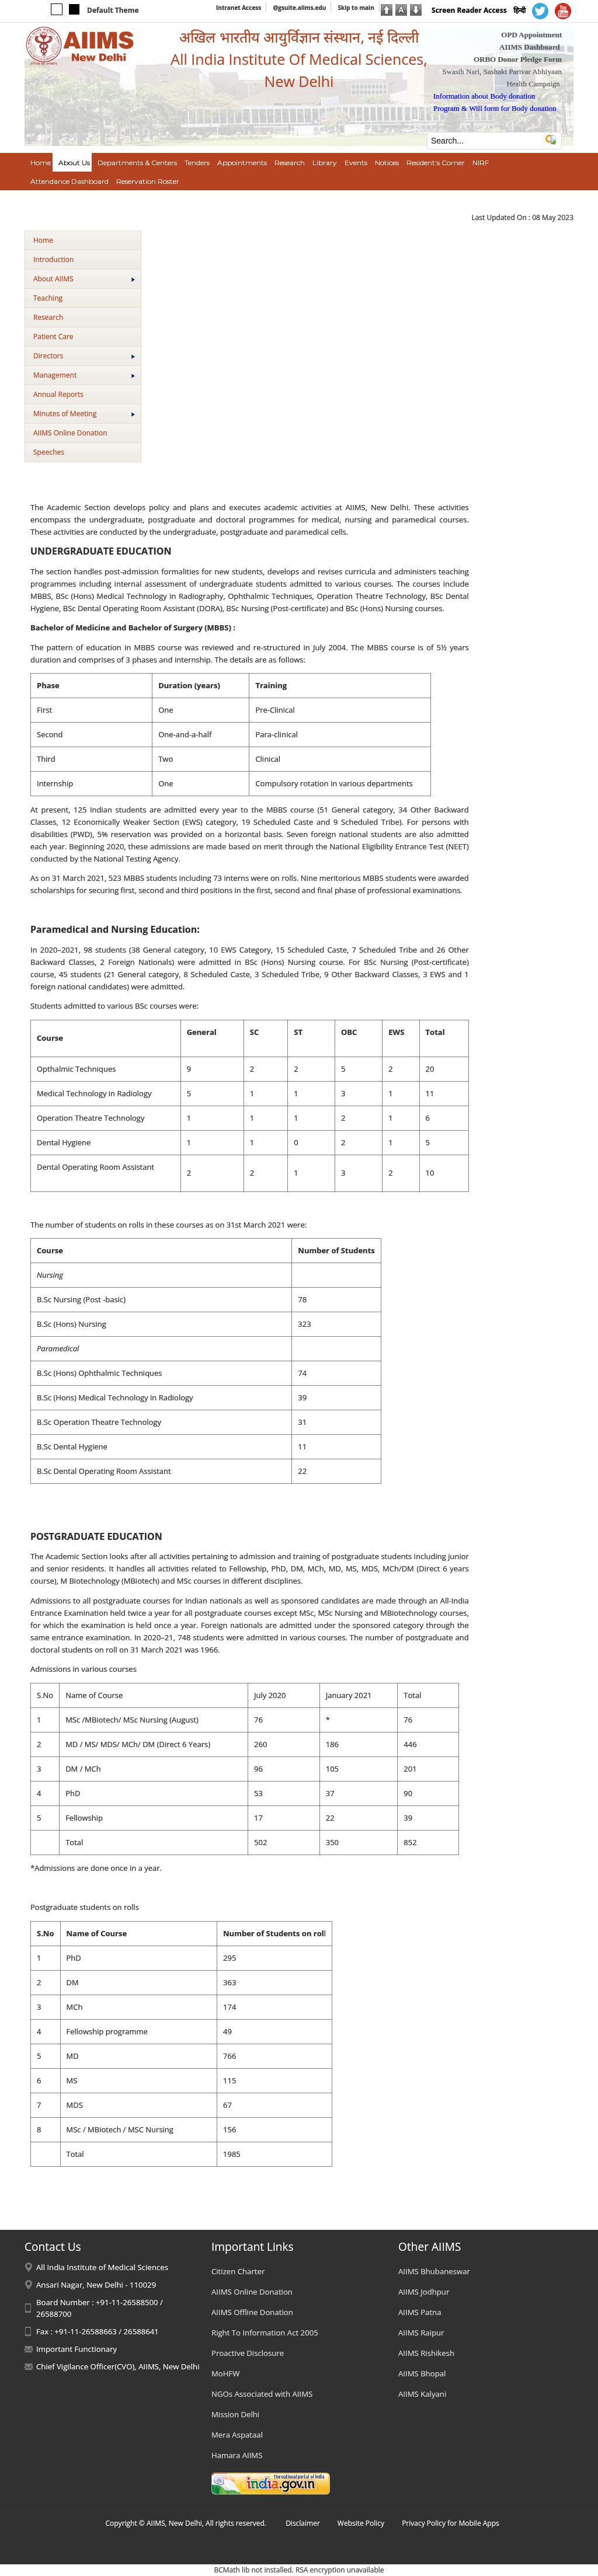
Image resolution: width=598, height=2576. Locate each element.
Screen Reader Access (469, 10)
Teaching (47, 298)
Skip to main (356, 8)
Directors (84, 356)
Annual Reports (58, 394)
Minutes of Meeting (84, 414)
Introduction (53, 259)
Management (84, 375)
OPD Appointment (531, 34)
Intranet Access (238, 8)
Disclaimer (303, 2523)
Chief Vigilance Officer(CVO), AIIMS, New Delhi (118, 2366)
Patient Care (53, 336)
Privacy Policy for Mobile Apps (450, 2523)
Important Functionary (76, 2349)
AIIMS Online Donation (70, 433)
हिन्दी (519, 10)
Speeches (48, 452)
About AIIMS (84, 279)
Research (48, 317)
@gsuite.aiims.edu (299, 8)
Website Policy (361, 2523)
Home (43, 240)
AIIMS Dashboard (529, 47)
